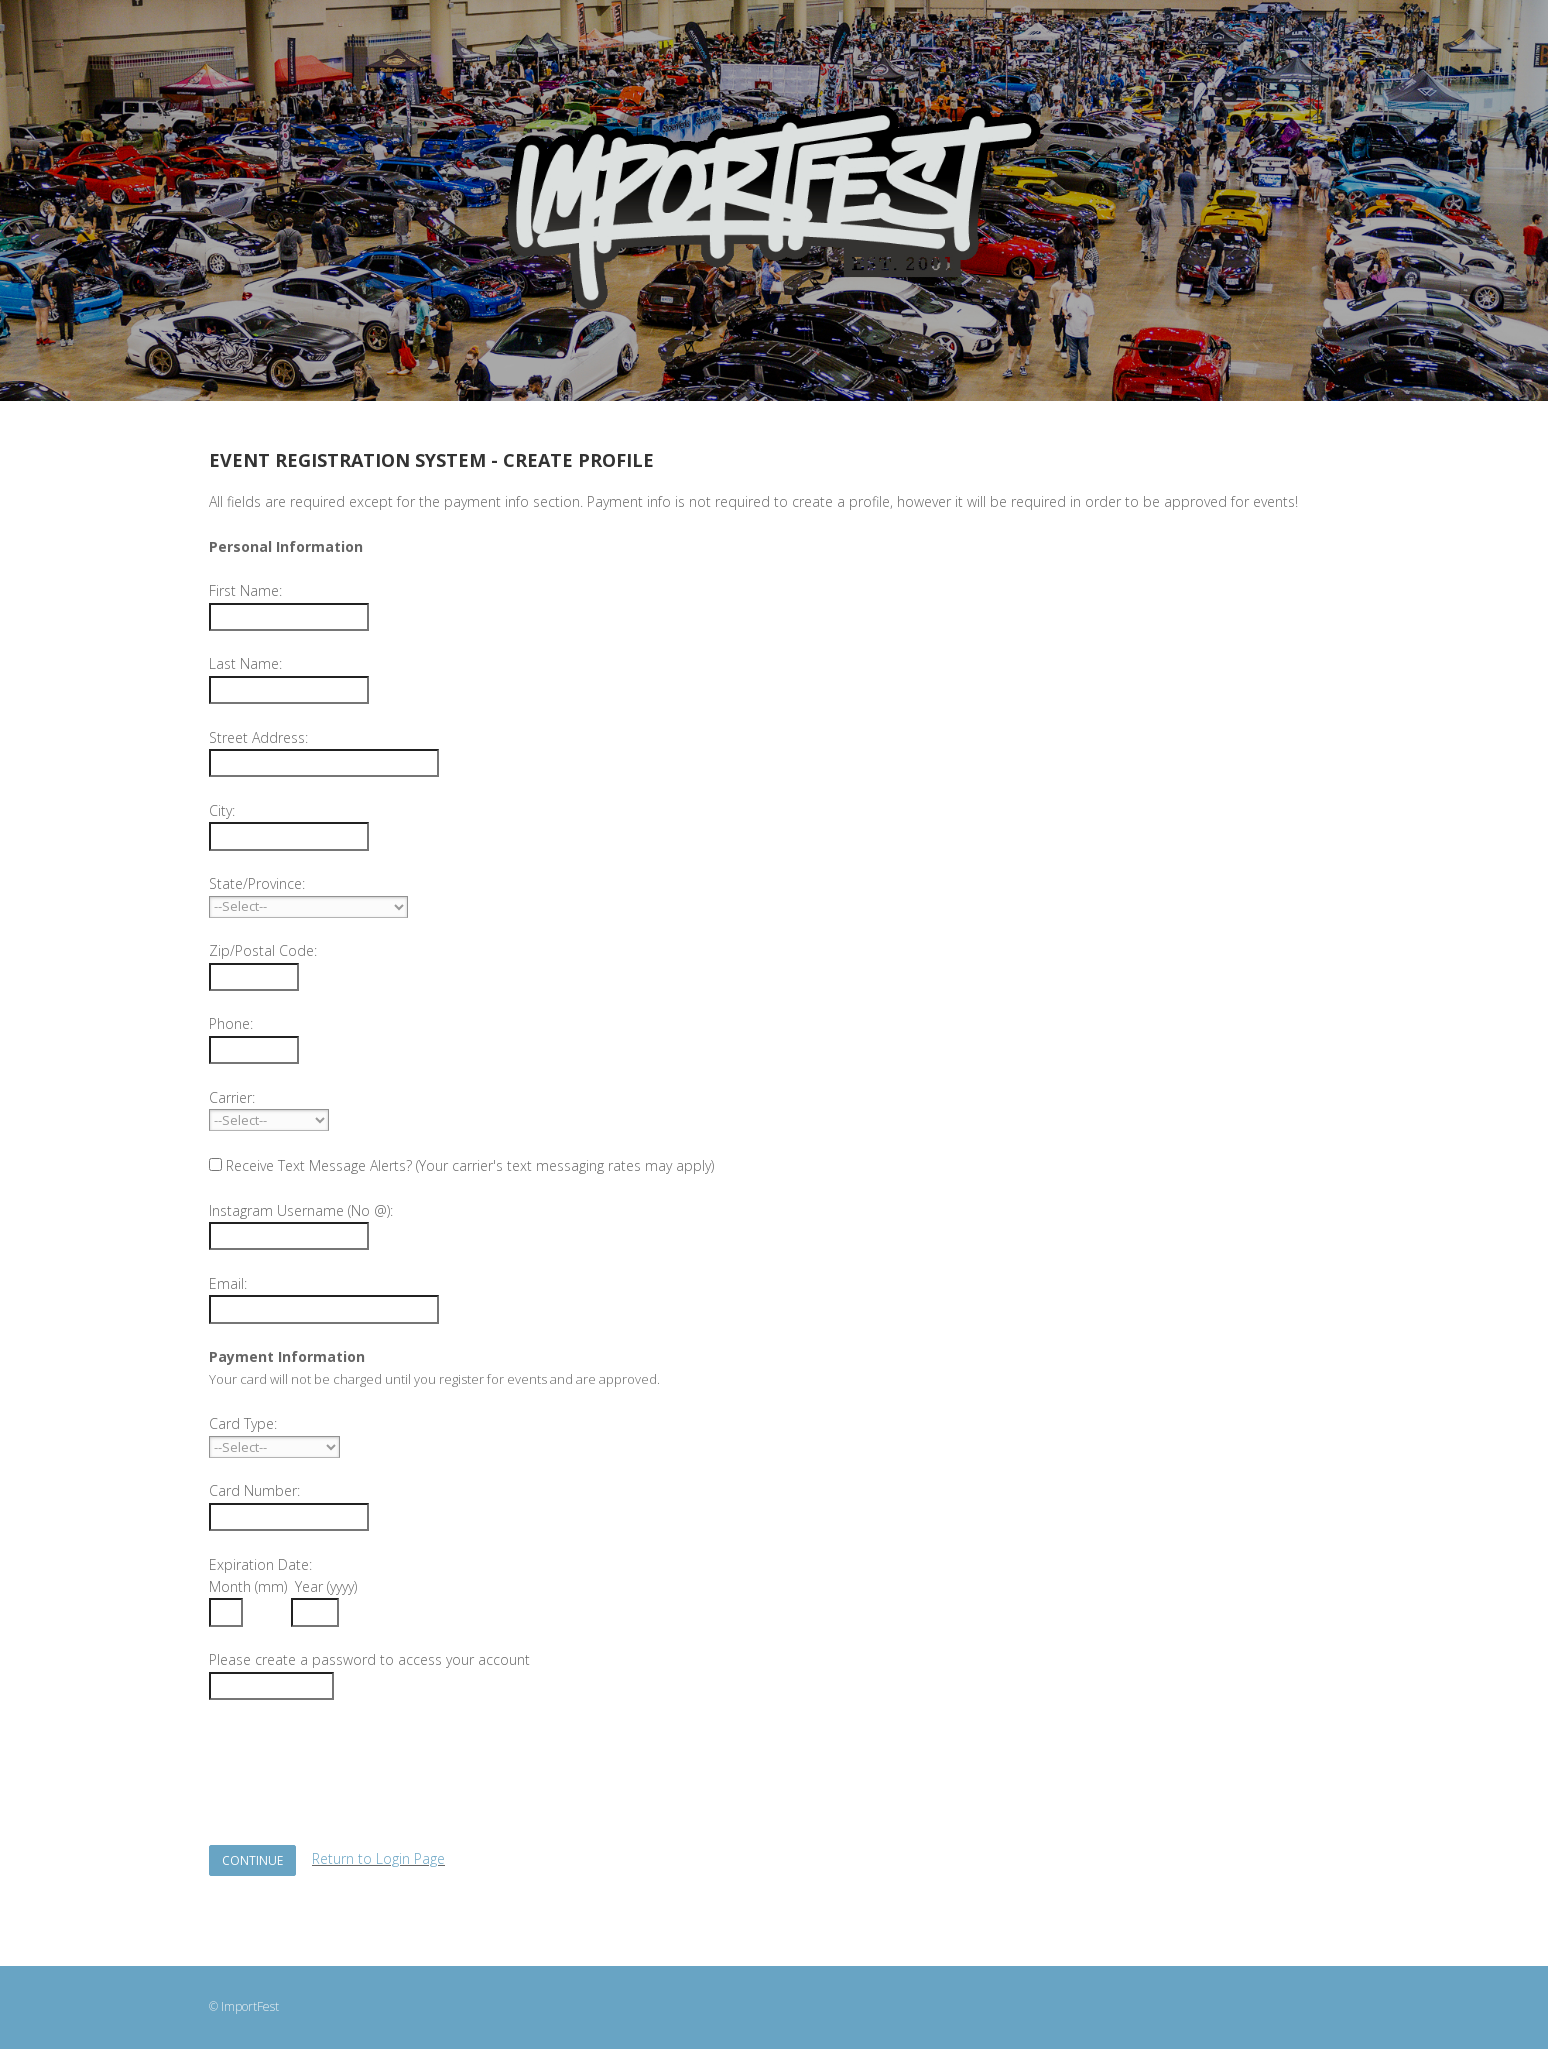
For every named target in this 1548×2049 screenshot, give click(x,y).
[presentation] (361, 1761)
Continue (252, 1860)
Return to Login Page (378, 1858)
